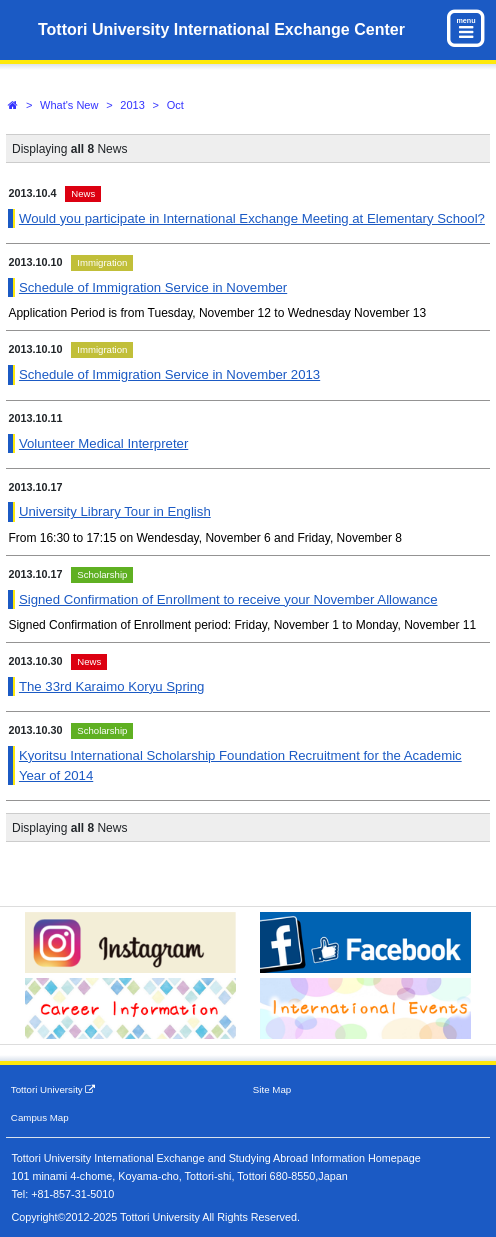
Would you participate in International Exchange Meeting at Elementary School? (252, 218)
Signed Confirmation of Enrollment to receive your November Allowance (228, 599)
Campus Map (40, 1117)
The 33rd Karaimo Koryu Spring (111, 686)
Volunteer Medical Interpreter (103, 443)
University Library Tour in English (115, 511)
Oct (175, 105)
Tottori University (53, 1089)
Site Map (272, 1089)
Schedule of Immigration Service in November (153, 287)
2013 (132, 105)
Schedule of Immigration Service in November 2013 (169, 374)
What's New (69, 105)
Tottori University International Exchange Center (221, 29)
